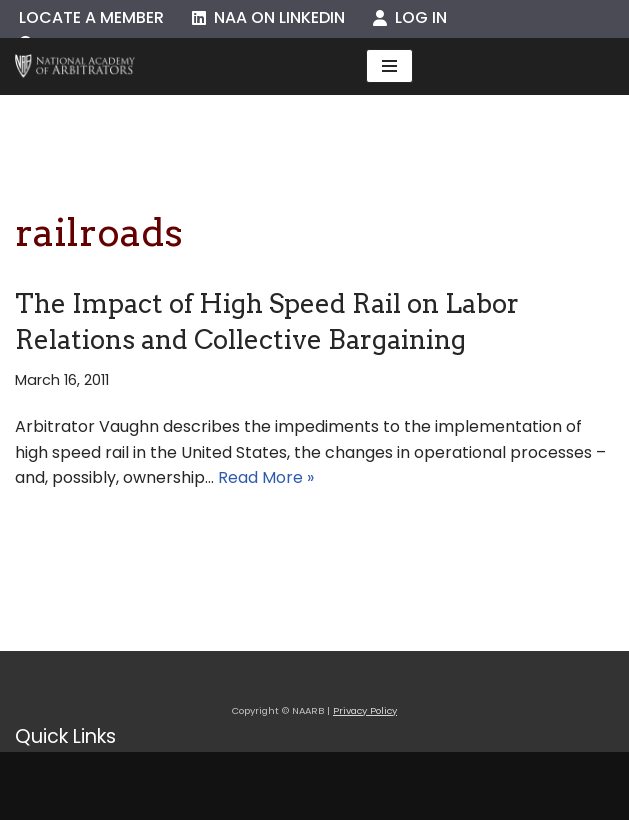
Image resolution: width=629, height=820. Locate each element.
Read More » (266, 477)
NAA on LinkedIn (268, 17)
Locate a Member (91, 17)
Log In (410, 17)
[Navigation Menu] (389, 66)
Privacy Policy (365, 710)
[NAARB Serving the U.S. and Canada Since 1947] (75, 66)
